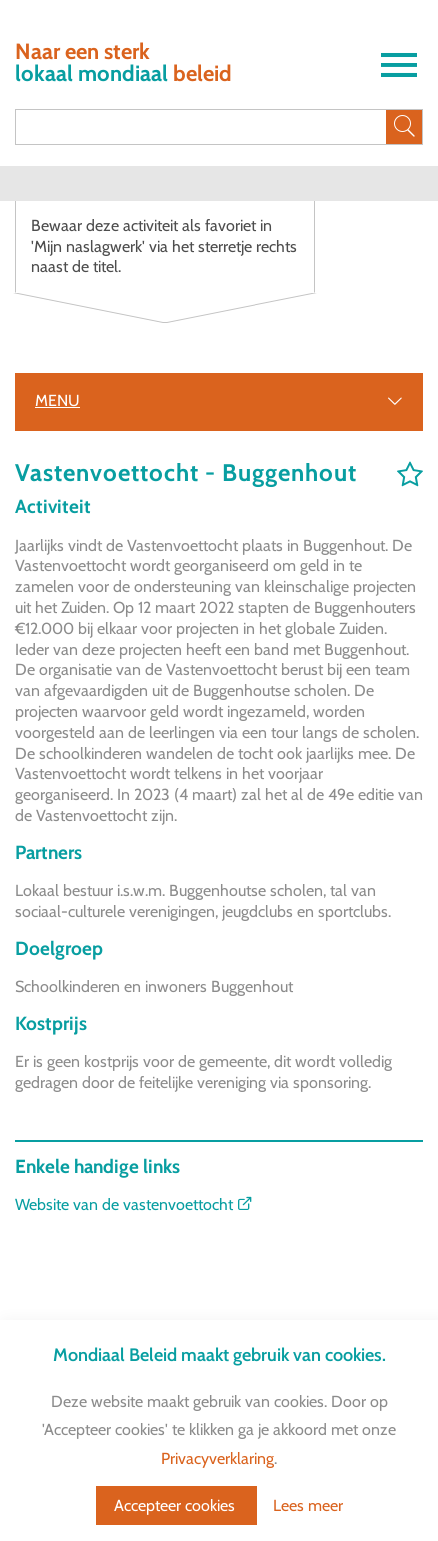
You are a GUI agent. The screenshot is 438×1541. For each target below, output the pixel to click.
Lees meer (308, 1505)
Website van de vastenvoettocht (134, 1204)
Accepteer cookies (176, 1505)
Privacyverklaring (217, 1458)
